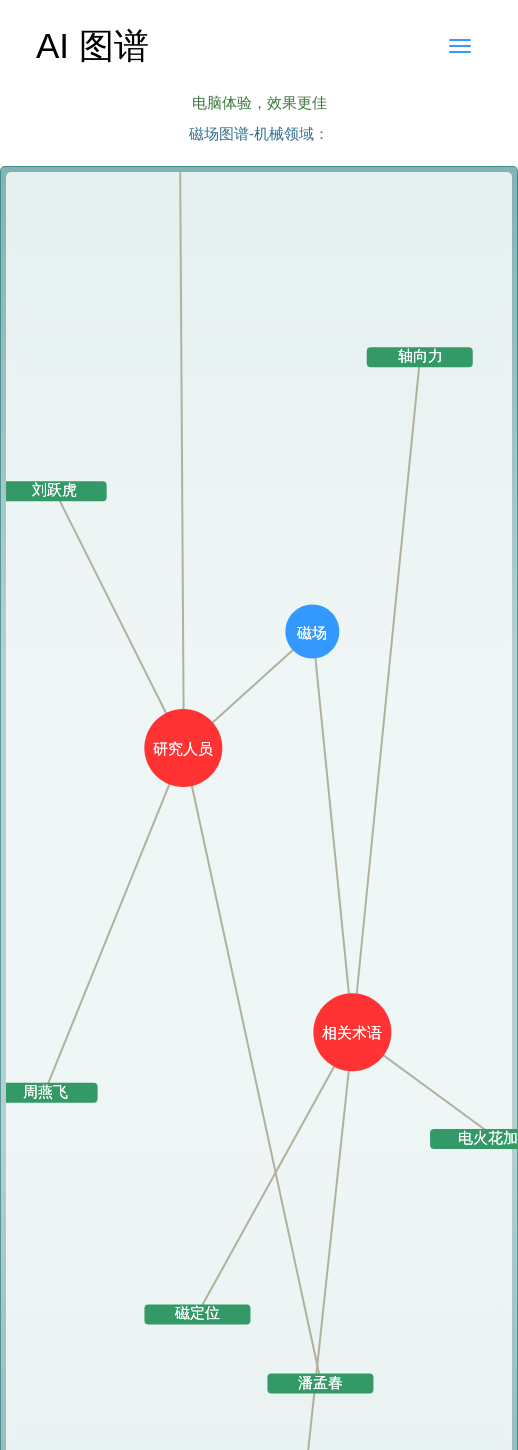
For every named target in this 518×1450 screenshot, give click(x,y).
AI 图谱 (92, 45)
